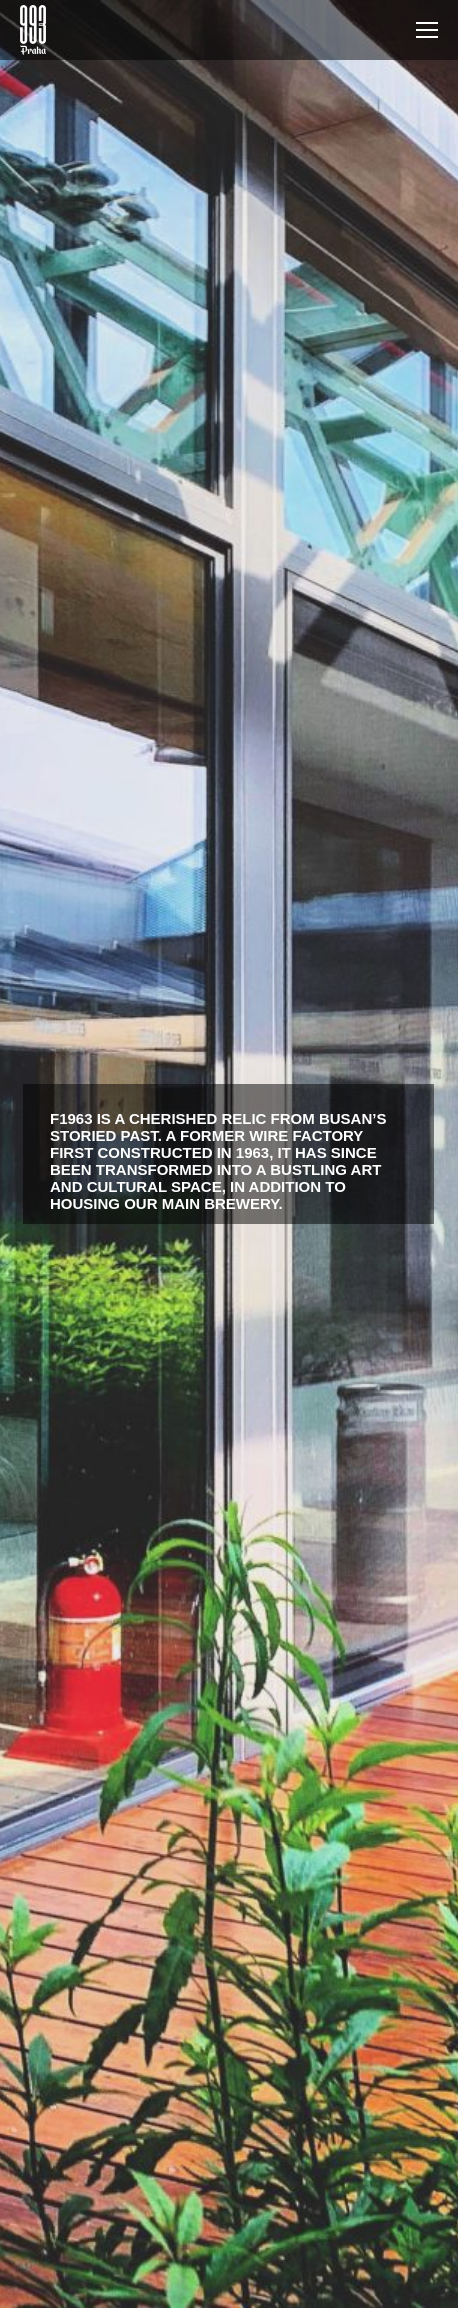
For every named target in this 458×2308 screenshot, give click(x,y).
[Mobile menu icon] (427, 30)
